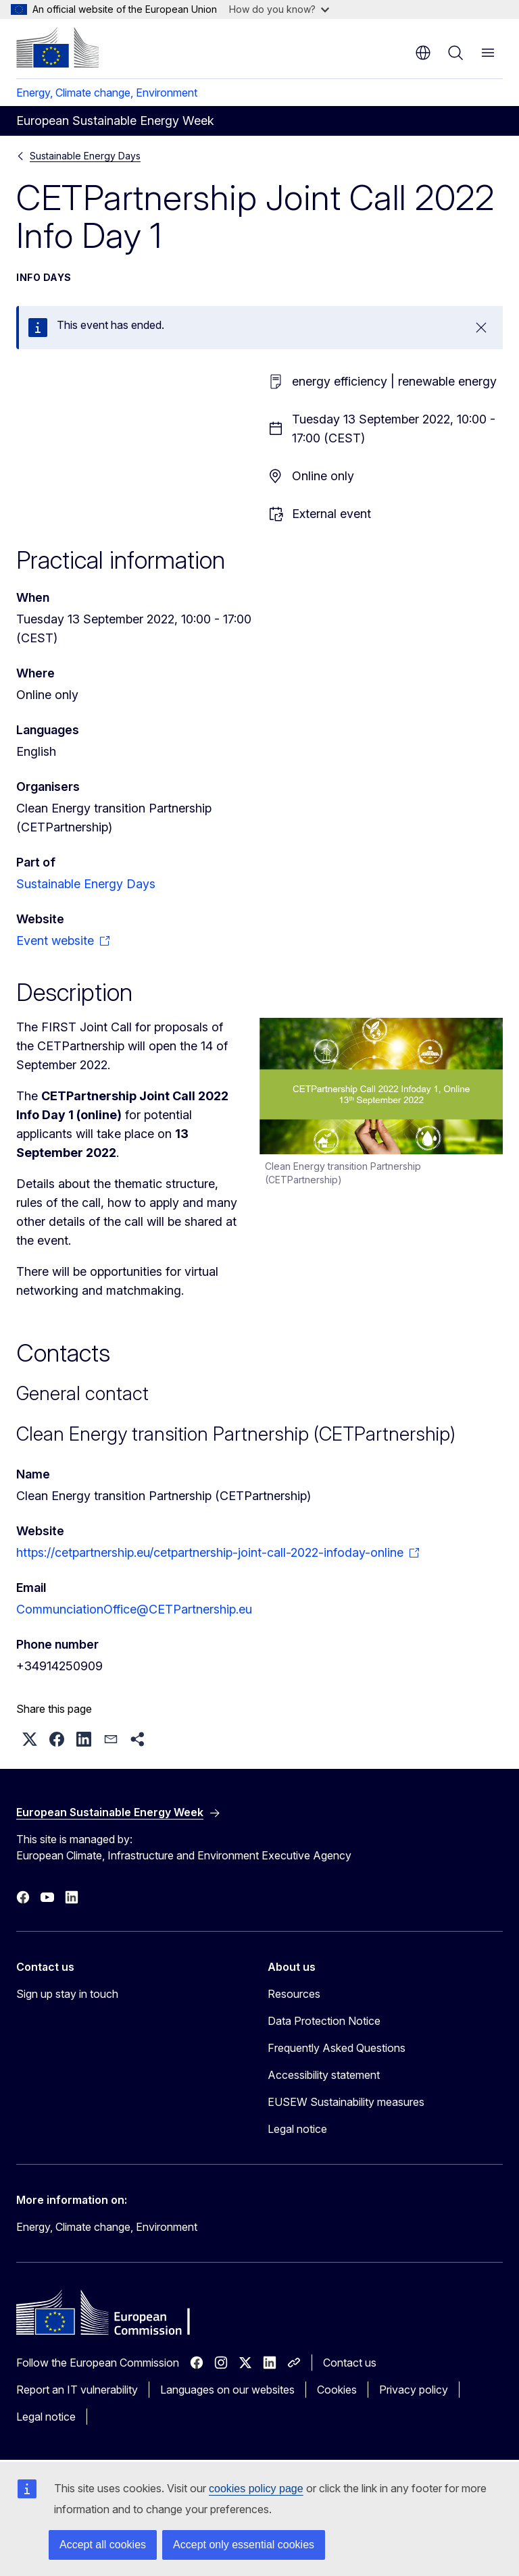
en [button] (423, 53)
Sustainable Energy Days (85, 155)
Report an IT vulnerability (77, 2389)
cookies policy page (256, 2488)
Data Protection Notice (324, 2021)
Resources (294, 1994)
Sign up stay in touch (67, 1994)
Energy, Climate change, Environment (106, 92)
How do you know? (279, 9)
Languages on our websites (227, 2389)
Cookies (337, 2389)
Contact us (349, 2362)
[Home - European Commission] (57, 47)
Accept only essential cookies (243, 2544)
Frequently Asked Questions (336, 2048)
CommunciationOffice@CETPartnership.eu (134, 1609)
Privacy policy (413, 2389)
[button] (30, 1739)
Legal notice (297, 2129)
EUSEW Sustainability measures (346, 2102)
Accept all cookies (102, 2544)
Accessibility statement (324, 2075)
